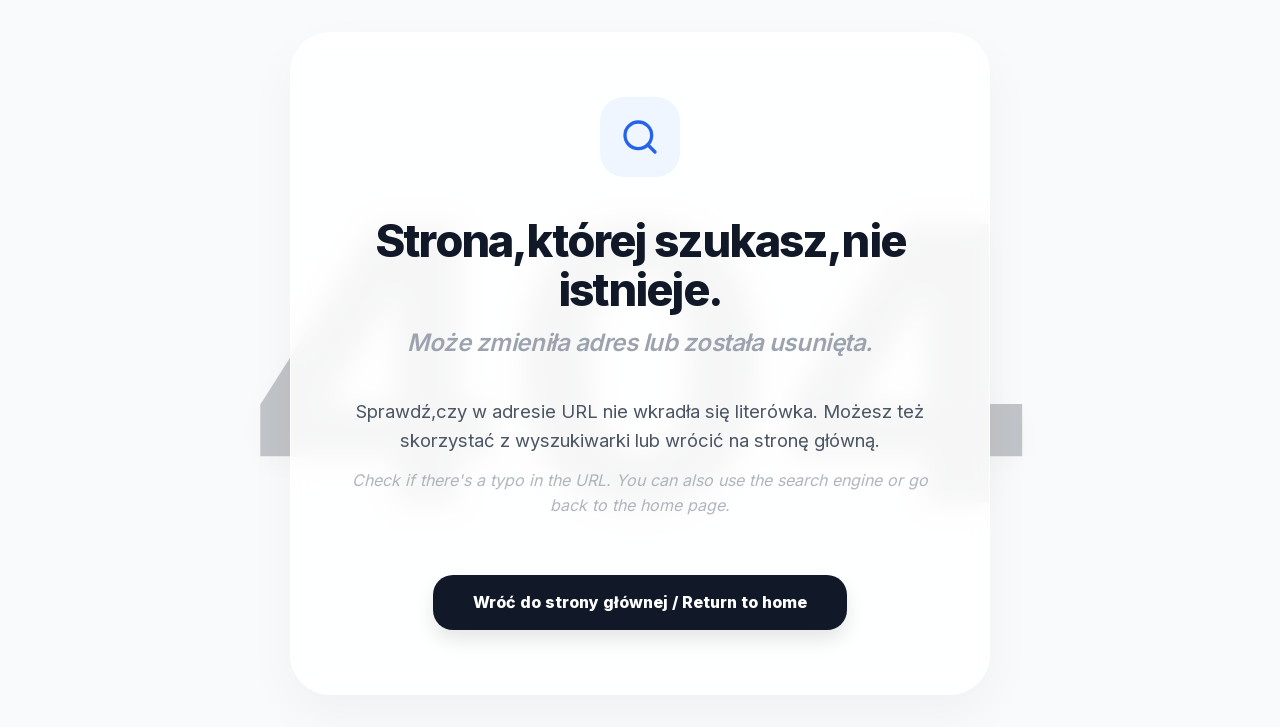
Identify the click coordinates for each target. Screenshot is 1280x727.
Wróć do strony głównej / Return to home (640, 602)
